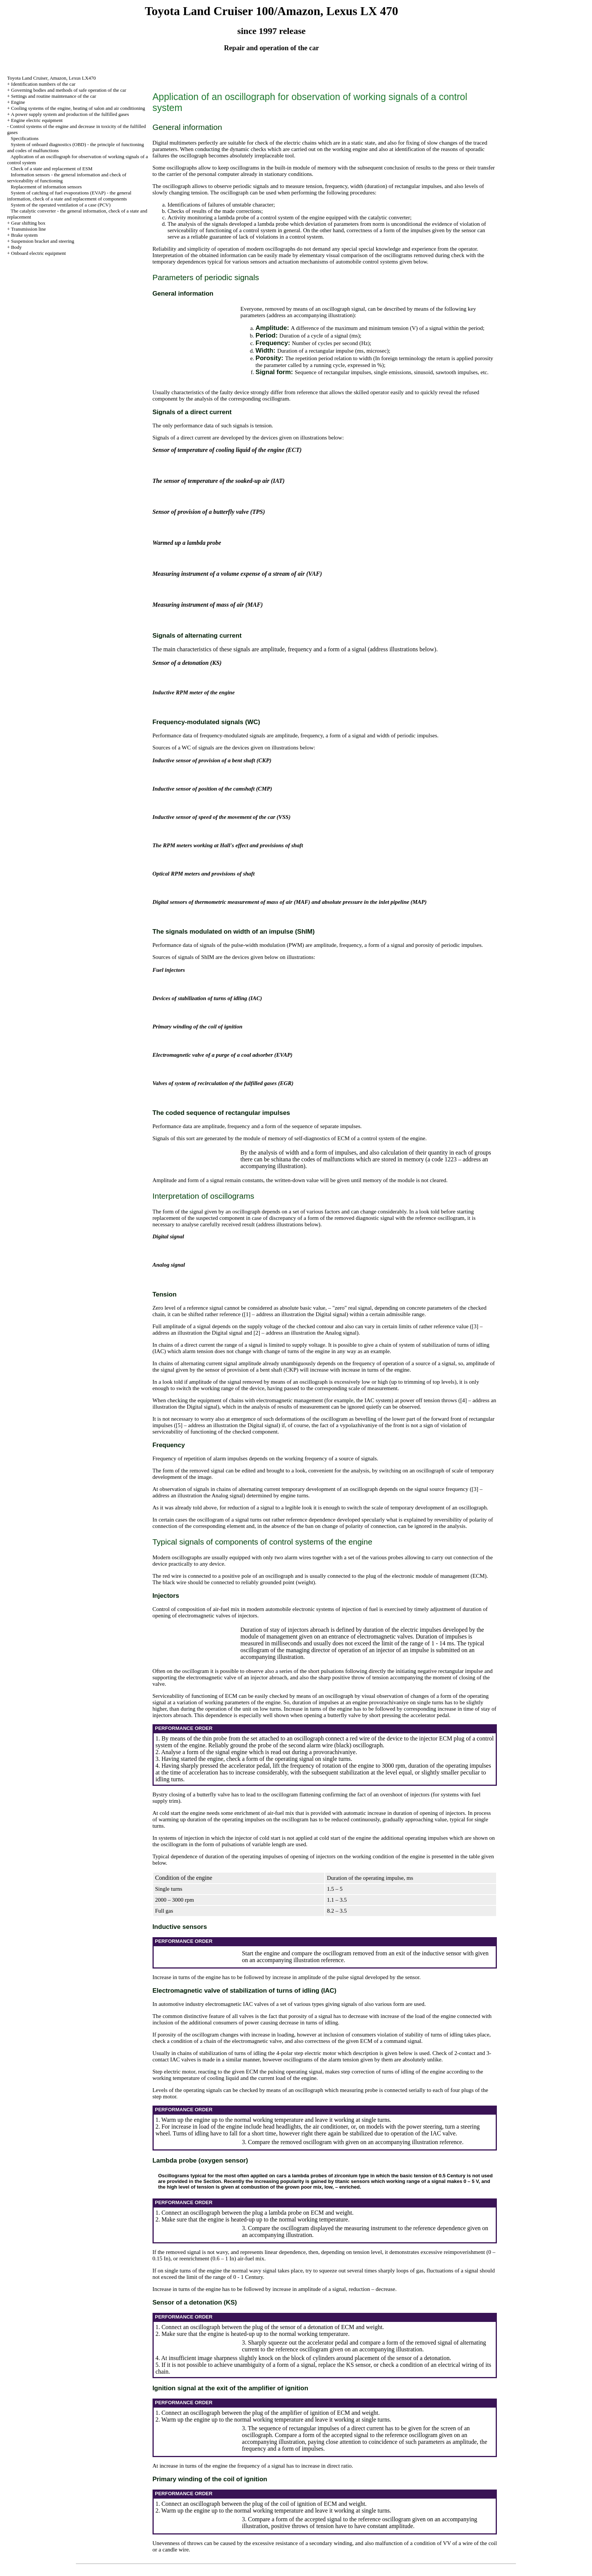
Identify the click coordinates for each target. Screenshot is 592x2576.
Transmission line (28, 229)
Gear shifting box (28, 223)
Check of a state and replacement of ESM (51, 168)
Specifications (25, 138)
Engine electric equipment (36, 120)
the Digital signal (326, 1314)
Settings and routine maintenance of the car (53, 96)
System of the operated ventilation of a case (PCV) (61, 205)
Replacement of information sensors (46, 187)
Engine (18, 102)
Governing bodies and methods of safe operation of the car (68, 90)
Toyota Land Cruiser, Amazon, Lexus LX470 (51, 78)
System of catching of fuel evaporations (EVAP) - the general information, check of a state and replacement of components (69, 196)
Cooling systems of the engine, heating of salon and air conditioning (78, 108)
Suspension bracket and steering (42, 241)
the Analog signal (336, 1333)
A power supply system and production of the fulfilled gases (70, 114)
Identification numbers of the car (43, 84)
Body (16, 247)
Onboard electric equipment (38, 253)
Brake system (24, 235)
